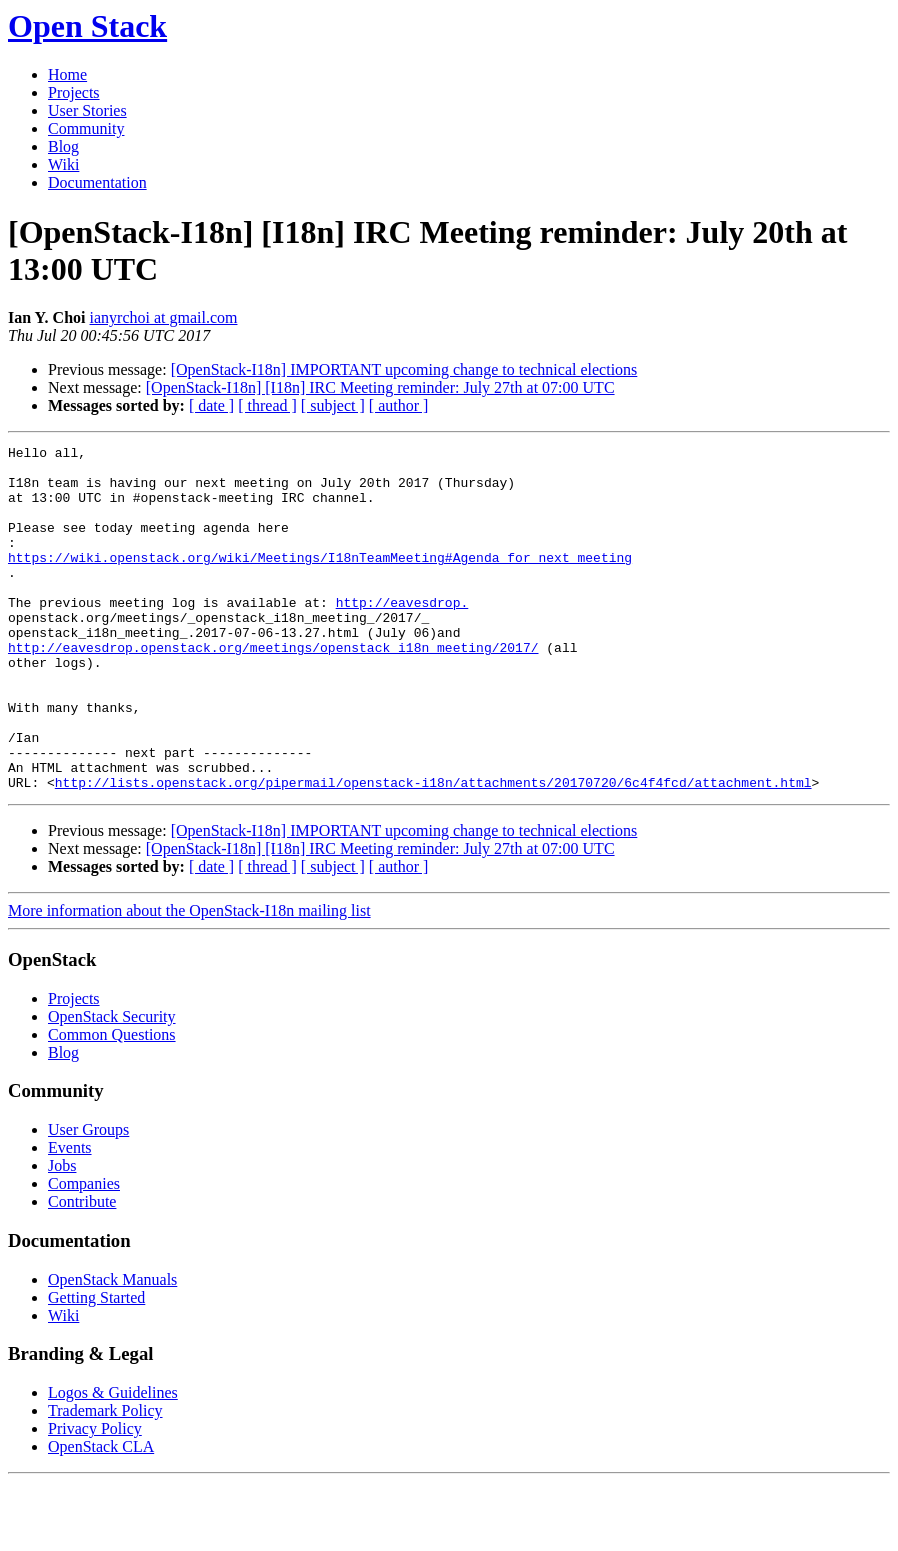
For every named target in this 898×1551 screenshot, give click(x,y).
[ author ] (399, 405)
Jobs (62, 1234)
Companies (84, 1252)
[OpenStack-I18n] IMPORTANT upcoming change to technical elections (404, 369)
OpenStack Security (112, 1085)
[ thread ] (267, 405)
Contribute (82, 1270)
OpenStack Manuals (112, 1348)
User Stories (87, 110)
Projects (74, 92)
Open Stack (87, 26)
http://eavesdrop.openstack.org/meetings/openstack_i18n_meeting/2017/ (273, 689)
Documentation (97, 182)
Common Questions (112, 1103)
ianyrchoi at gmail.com (164, 317)
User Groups (88, 1198)
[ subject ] (333, 405)
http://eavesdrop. (402, 635)
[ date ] (211, 405)
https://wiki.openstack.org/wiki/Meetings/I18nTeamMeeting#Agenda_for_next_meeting (320, 581)
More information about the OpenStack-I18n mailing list (189, 979)
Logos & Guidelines (113, 1461)
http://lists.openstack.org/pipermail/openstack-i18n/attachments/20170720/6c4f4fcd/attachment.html (433, 851)
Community (86, 128)
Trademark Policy (105, 1479)
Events (70, 1216)
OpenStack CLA (101, 1515)
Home (67, 74)
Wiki (63, 164)
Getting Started (96, 1366)
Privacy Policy (95, 1497)
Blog (63, 146)
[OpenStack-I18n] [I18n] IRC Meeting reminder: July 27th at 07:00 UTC (380, 387)
